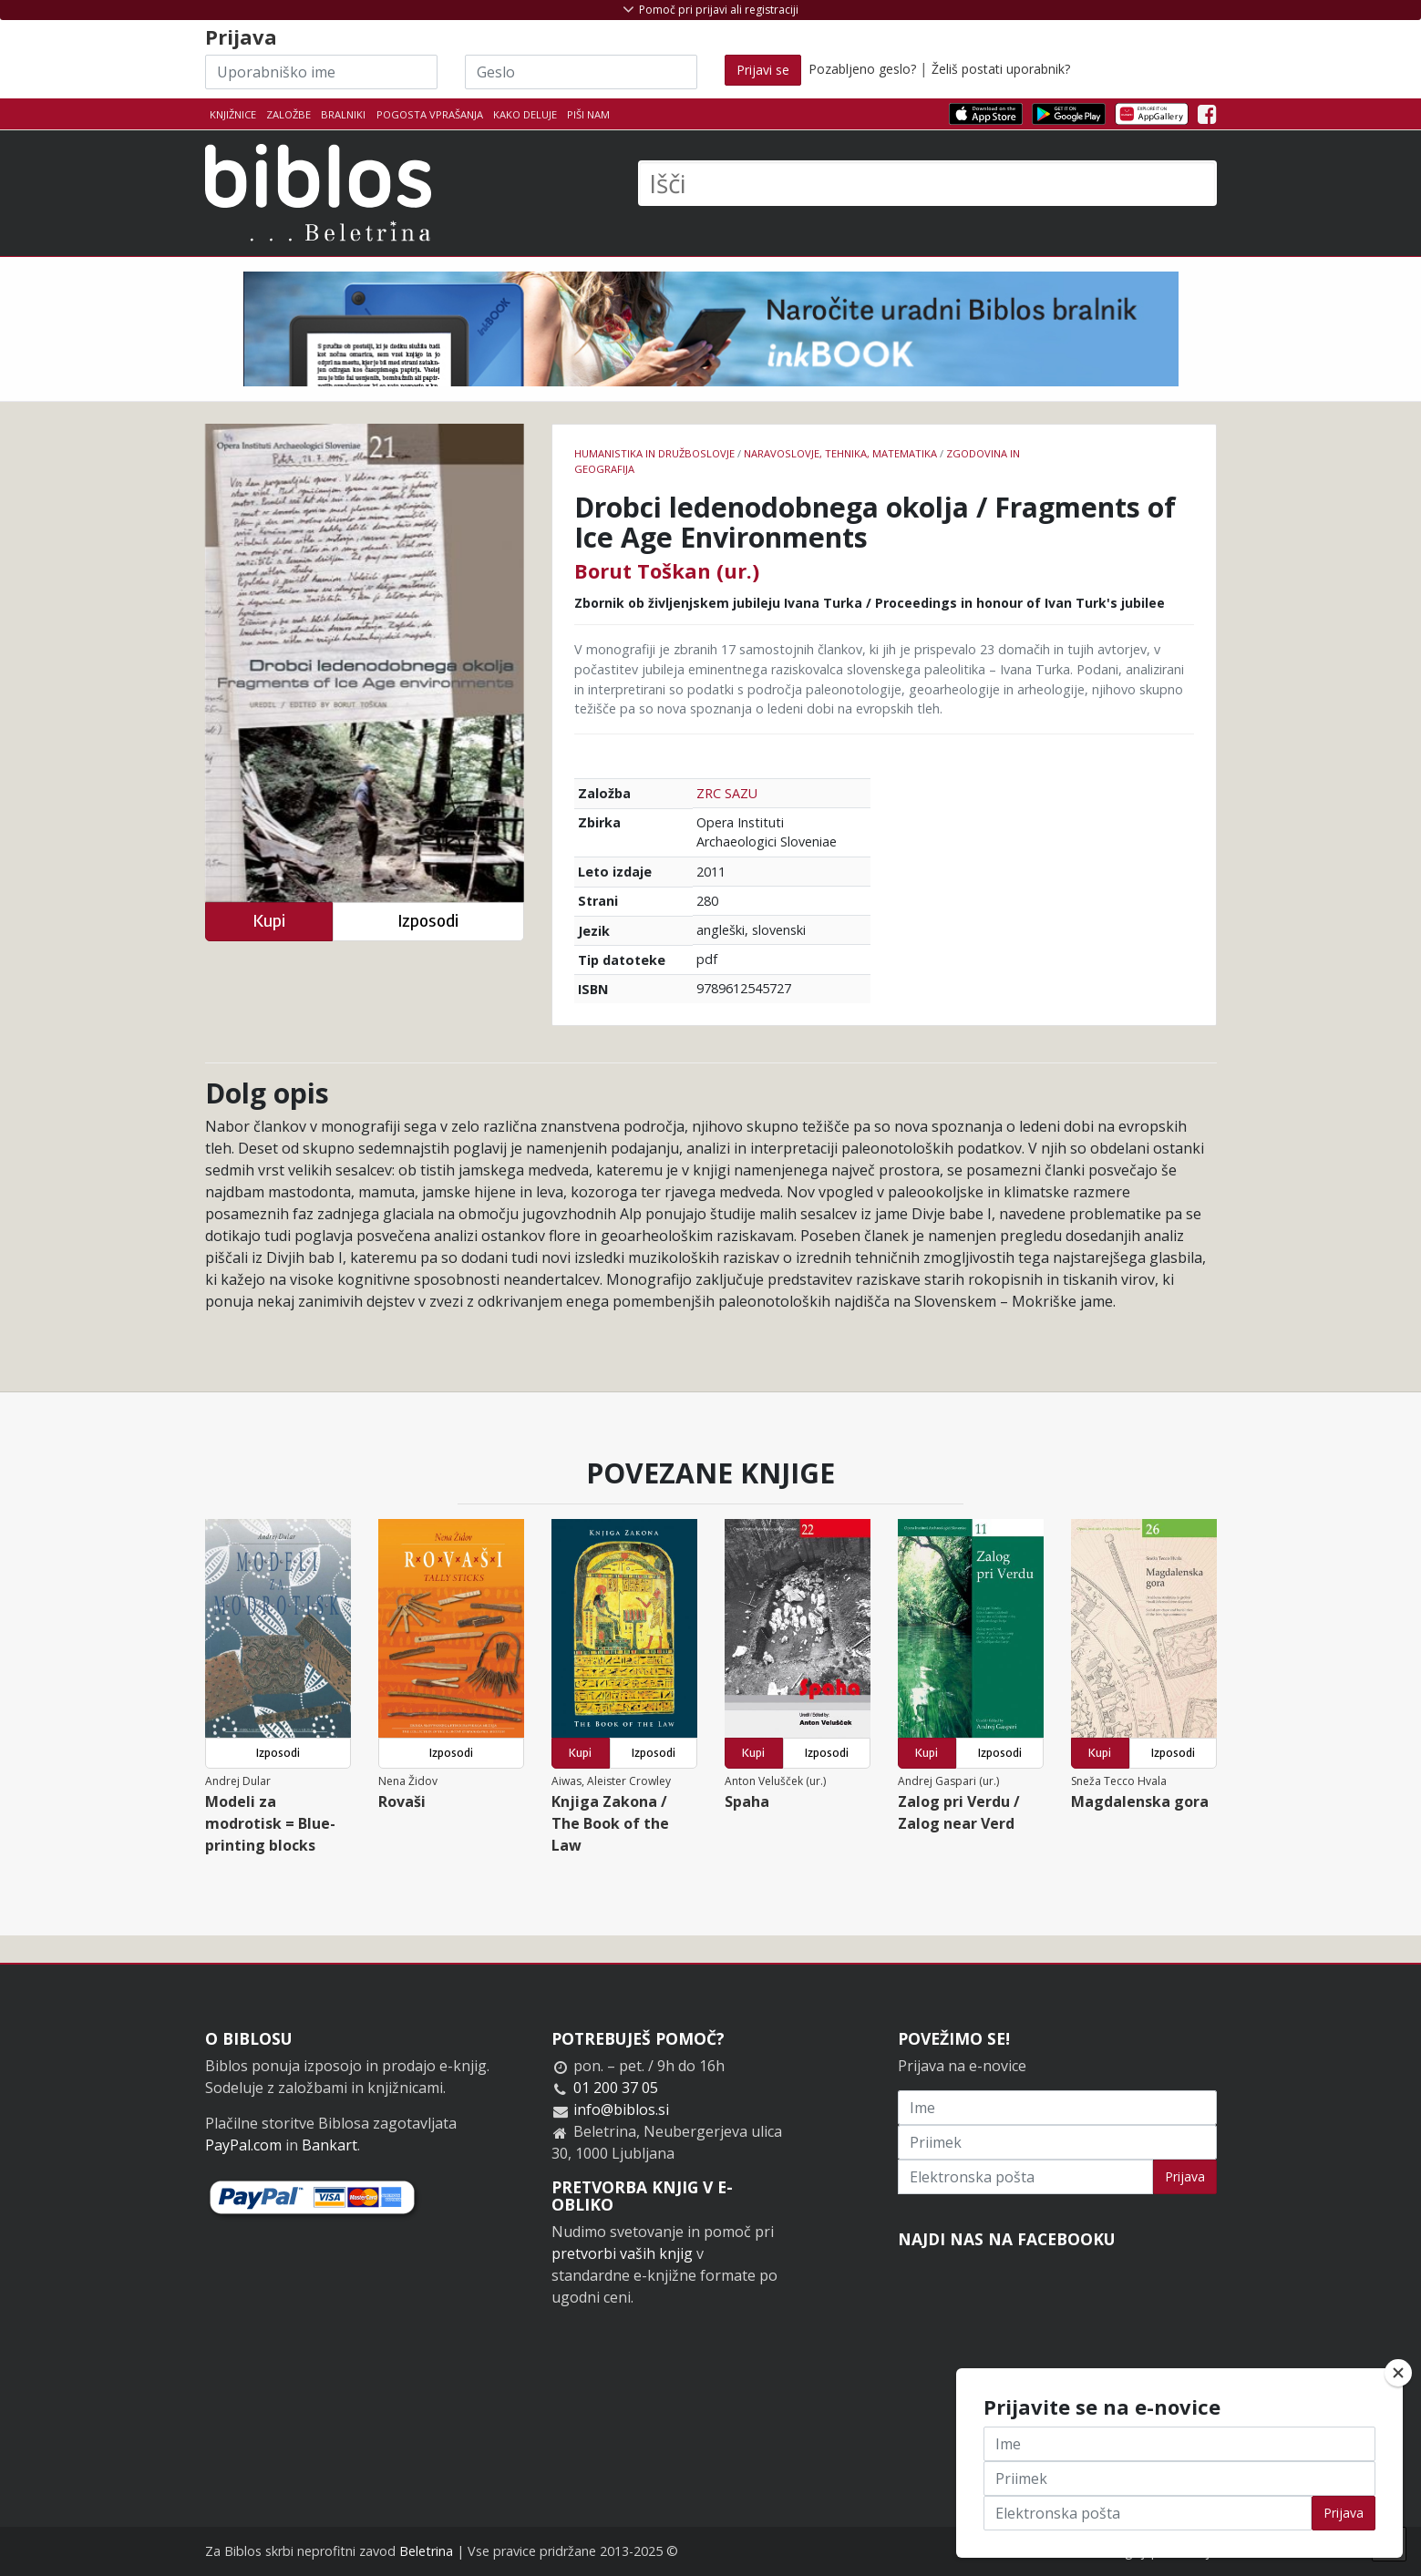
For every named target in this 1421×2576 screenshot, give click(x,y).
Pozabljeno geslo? (862, 68)
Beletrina (426, 2551)
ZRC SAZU (726, 793)
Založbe (288, 114)
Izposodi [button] (427, 920)
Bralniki (343, 114)
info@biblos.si (621, 2109)
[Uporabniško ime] (321, 72)
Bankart (329, 2145)
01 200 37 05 (615, 2088)
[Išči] (927, 183)
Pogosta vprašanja (429, 114)
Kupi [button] (268, 920)
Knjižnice (233, 114)
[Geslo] (581, 72)
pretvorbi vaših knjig (622, 2253)
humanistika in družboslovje (654, 453)
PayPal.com (243, 2145)
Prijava (1185, 2176)
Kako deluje (525, 114)
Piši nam (588, 114)
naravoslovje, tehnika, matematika (840, 453)
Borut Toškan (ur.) (666, 570)
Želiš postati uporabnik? (1001, 68)
